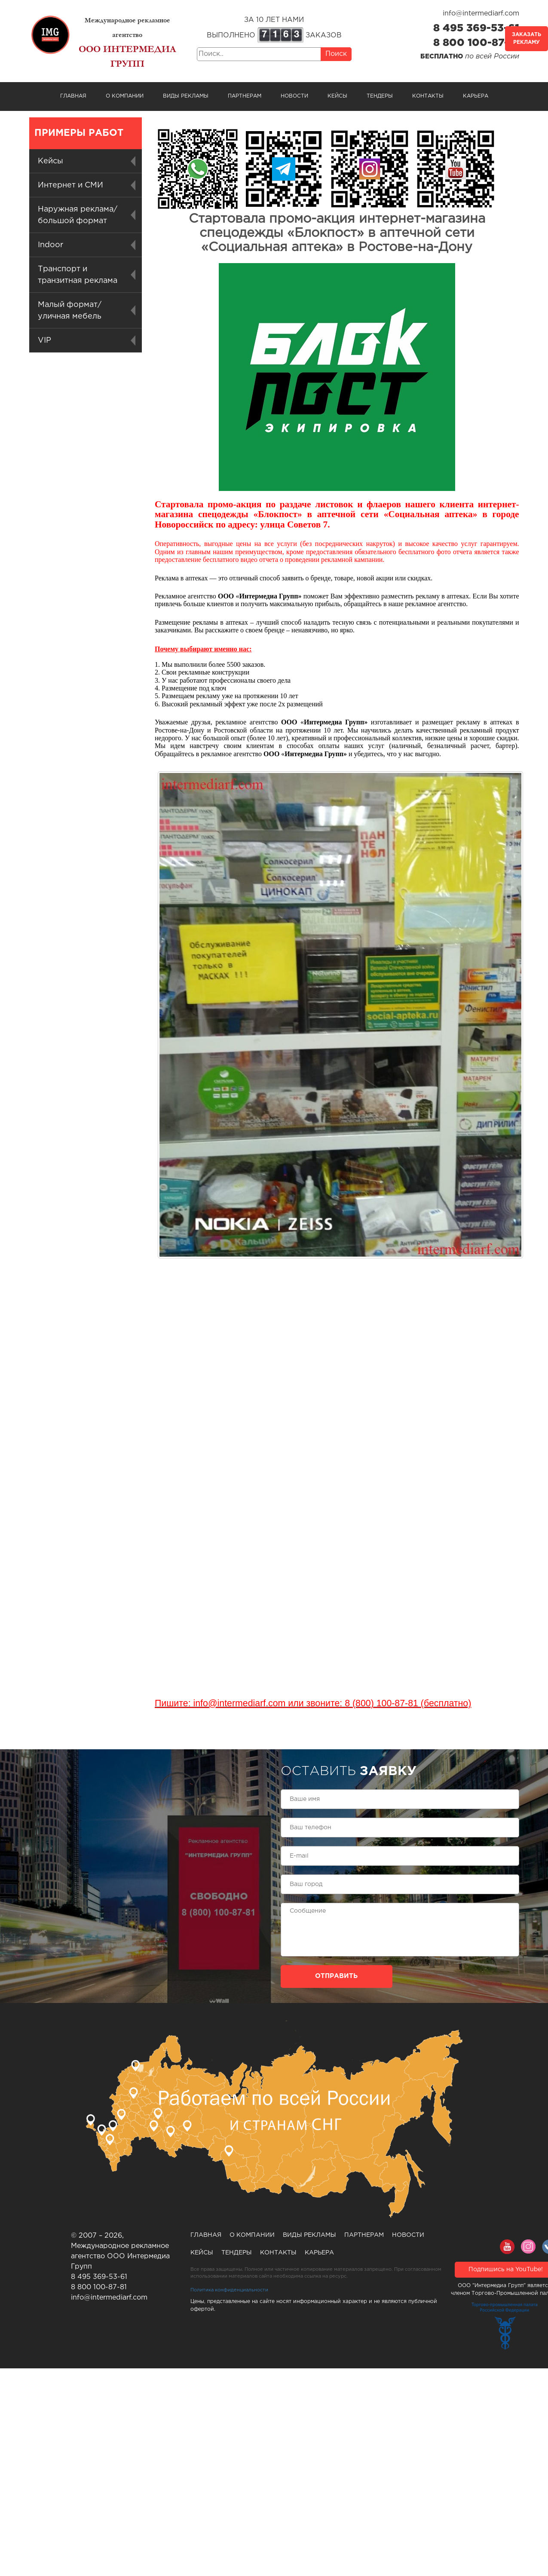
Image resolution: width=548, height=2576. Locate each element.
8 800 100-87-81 (476, 43)
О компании (125, 96)
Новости (294, 96)
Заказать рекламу (526, 38)
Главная (73, 96)
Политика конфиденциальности (229, 2290)
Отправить (336, 1976)
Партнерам (244, 96)
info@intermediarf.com (481, 13)
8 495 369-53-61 (476, 28)
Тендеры (380, 96)
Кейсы (337, 96)
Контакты (428, 96)
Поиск (336, 54)
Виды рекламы (185, 96)
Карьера (475, 96)
